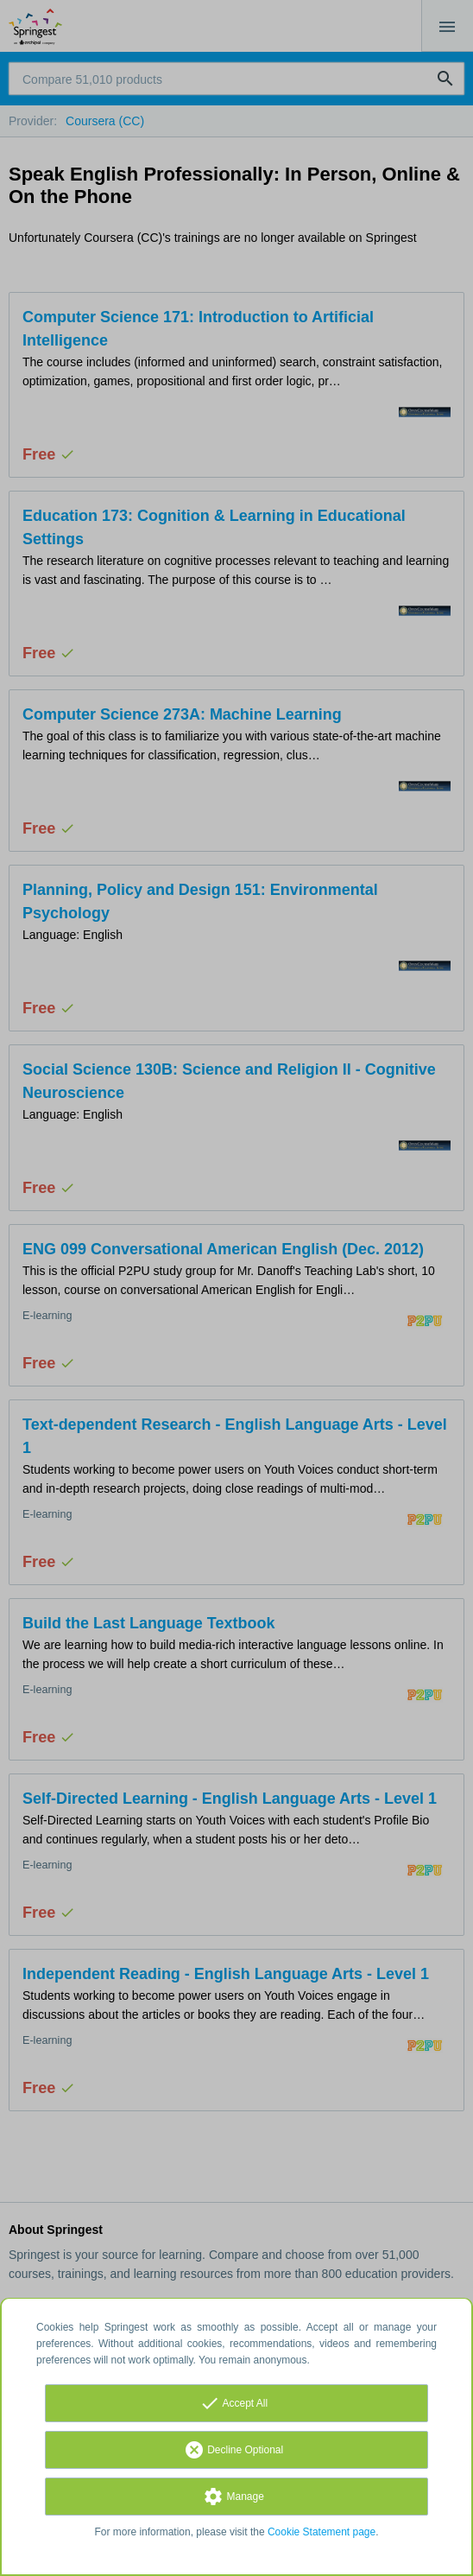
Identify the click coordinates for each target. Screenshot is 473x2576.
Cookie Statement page (321, 2532)
